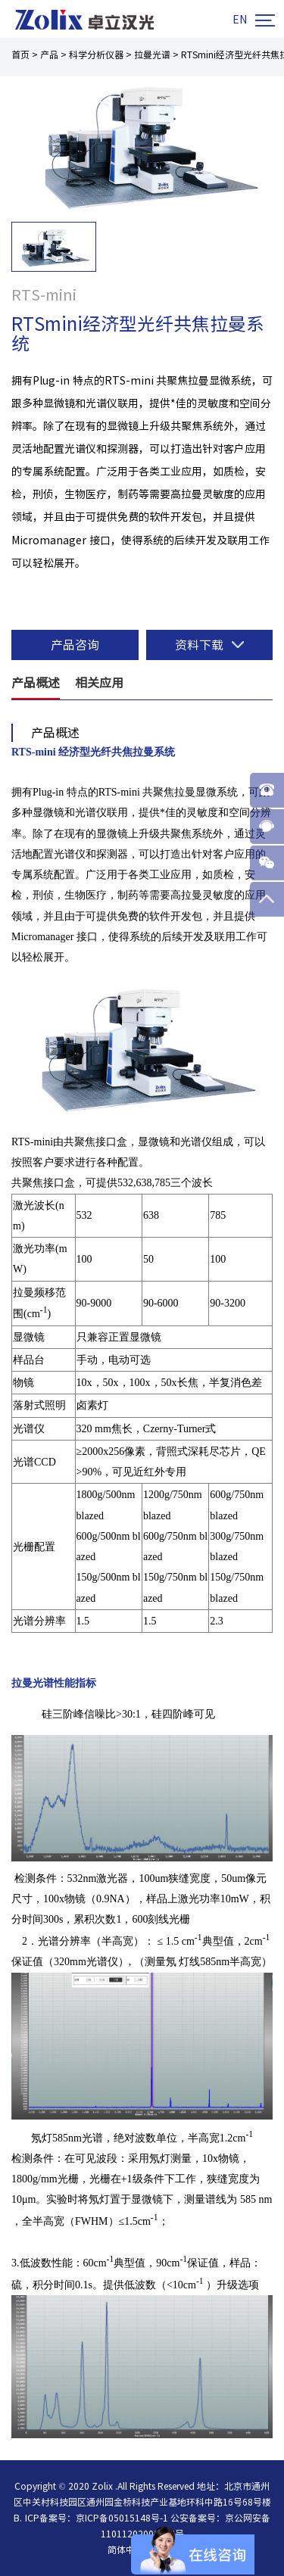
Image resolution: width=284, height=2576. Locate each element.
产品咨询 (75, 645)
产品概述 (35, 683)
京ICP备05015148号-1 (122, 2517)
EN (240, 19)
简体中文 (126, 2549)
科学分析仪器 (96, 54)
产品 (49, 54)
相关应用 (99, 683)
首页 (20, 54)
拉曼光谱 (152, 54)
